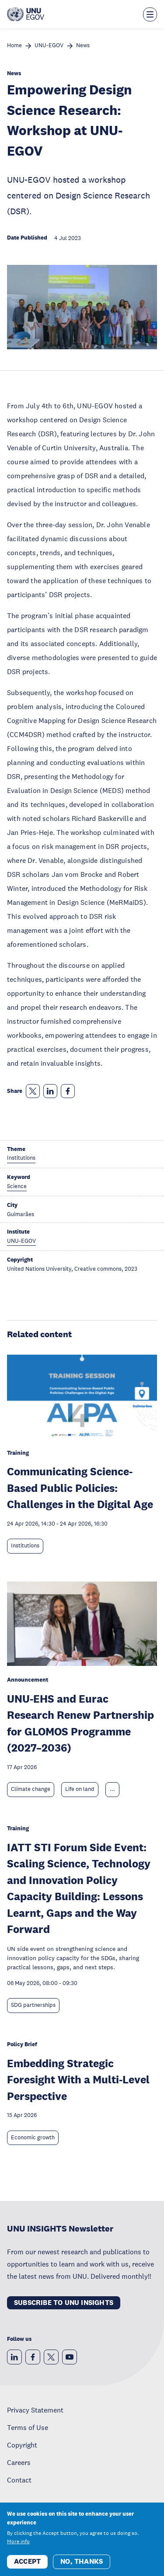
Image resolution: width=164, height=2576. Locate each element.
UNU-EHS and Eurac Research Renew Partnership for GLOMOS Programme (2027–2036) (80, 1723)
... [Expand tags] (112, 1789)
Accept (27, 2567)
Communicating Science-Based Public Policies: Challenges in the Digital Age (80, 1487)
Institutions (25, 1545)
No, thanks (81, 2567)
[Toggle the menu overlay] (150, 14)
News (83, 45)
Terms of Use (27, 2427)
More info (18, 2547)
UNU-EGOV (49, 45)
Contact (19, 2479)
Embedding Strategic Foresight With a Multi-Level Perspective (78, 2079)
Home (14, 45)
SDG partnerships (33, 2005)
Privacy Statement (35, 2410)
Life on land (79, 1789)
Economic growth (33, 2137)
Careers (19, 2462)
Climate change (30, 1789)
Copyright (22, 2444)
